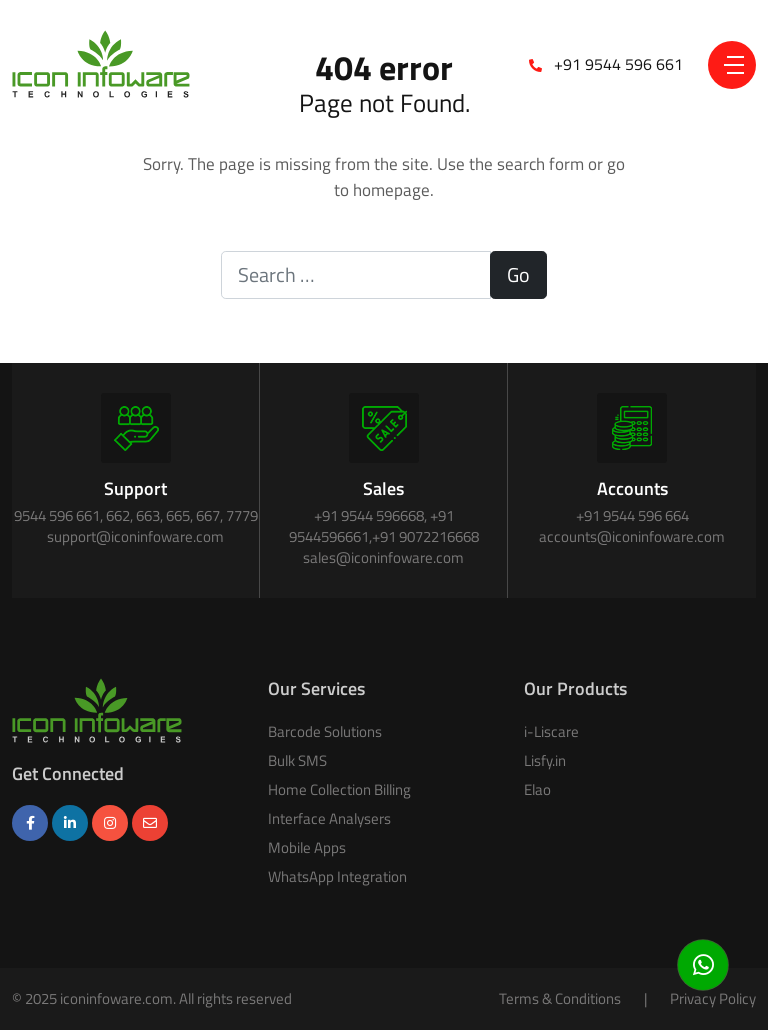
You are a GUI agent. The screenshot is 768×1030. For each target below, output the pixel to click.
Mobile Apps (307, 847)
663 (148, 515)
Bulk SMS (297, 760)
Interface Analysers (329, 818)
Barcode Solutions (325, 731)
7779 (242, 515)
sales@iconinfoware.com (383, 557)
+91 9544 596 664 (632, 515)
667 (208, 515)
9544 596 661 (57, 515)
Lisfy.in (545, 760)
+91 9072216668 (425, 536)
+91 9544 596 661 (618, 64)
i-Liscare (551, 731)
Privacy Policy (713, 998)
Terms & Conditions (560, 998)
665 (178, 515)
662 (118, 515)
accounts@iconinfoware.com (632, 536)
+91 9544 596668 (369, 515)
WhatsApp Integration (337, 876)
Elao (537, 789)
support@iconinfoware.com (135, 536)
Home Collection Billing (339, 789)
